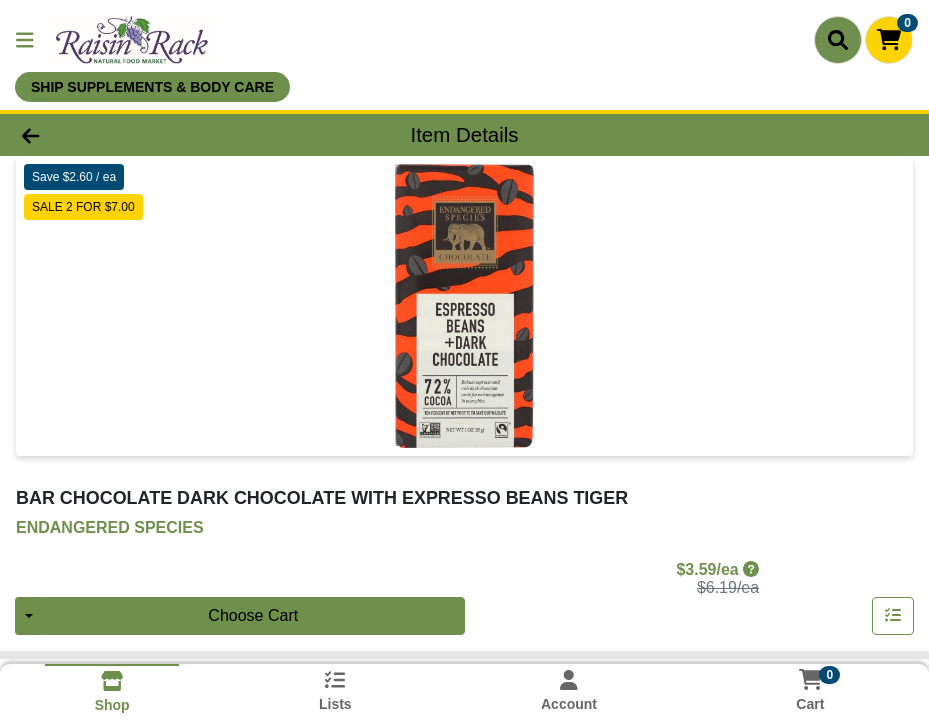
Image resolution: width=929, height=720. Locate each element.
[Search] (838, 40)
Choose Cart (253, 615)
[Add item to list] (893, 616)
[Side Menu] (25, 40)
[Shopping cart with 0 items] (889, 40)
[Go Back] (128, 135)
